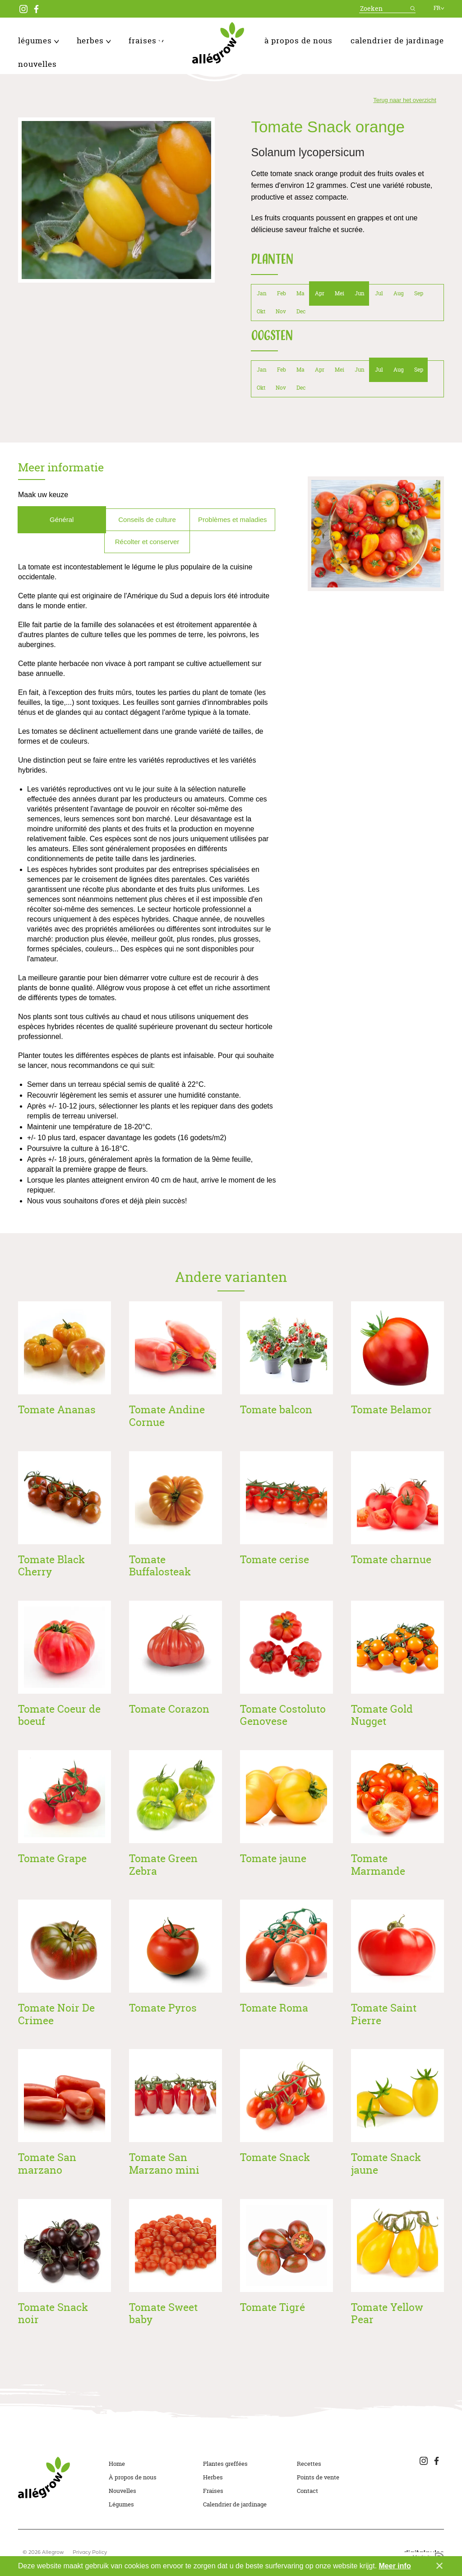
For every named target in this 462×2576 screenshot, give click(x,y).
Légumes (38, 40)
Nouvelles (37, 64)
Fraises (146, 40)
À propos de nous (298, 40)
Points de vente (318, 2477)
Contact (307, 2491)
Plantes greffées (225, 2464)
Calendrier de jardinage (397, 40)
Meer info (395, 2566)
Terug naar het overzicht (404, 100)
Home (117, 2464)
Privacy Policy (90, 2552)
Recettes (309, 2464)
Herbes (94, 40)
